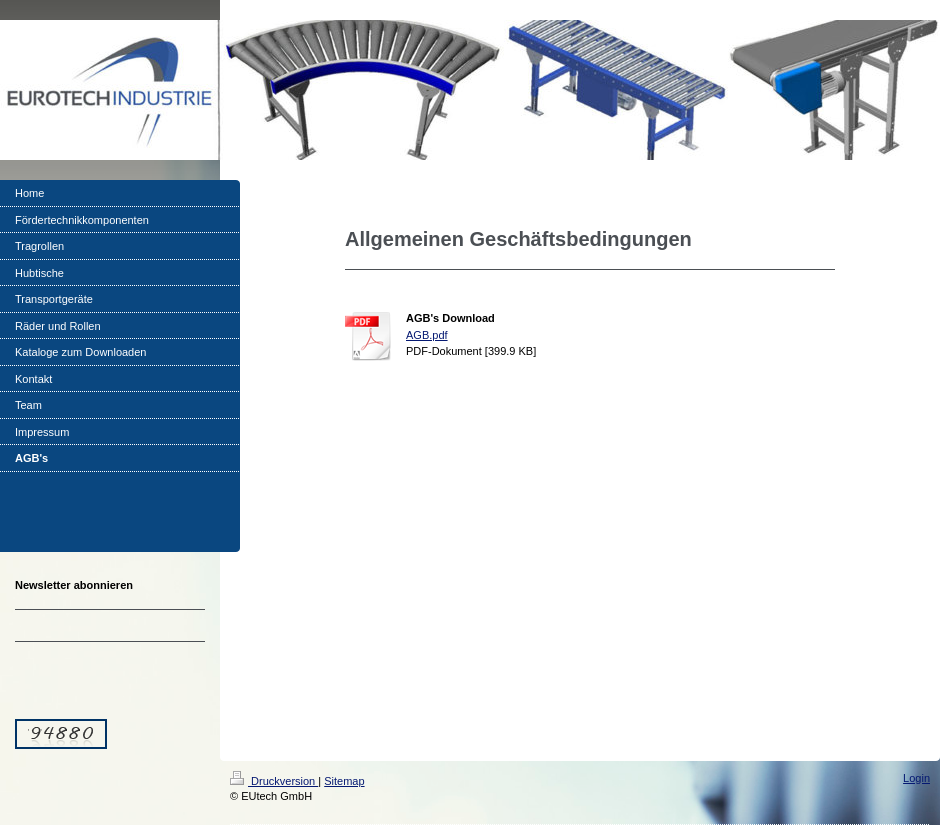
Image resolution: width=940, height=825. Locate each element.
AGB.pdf (427, 335)
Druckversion (274, 781)
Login (916, 778)
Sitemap (344, 781)
